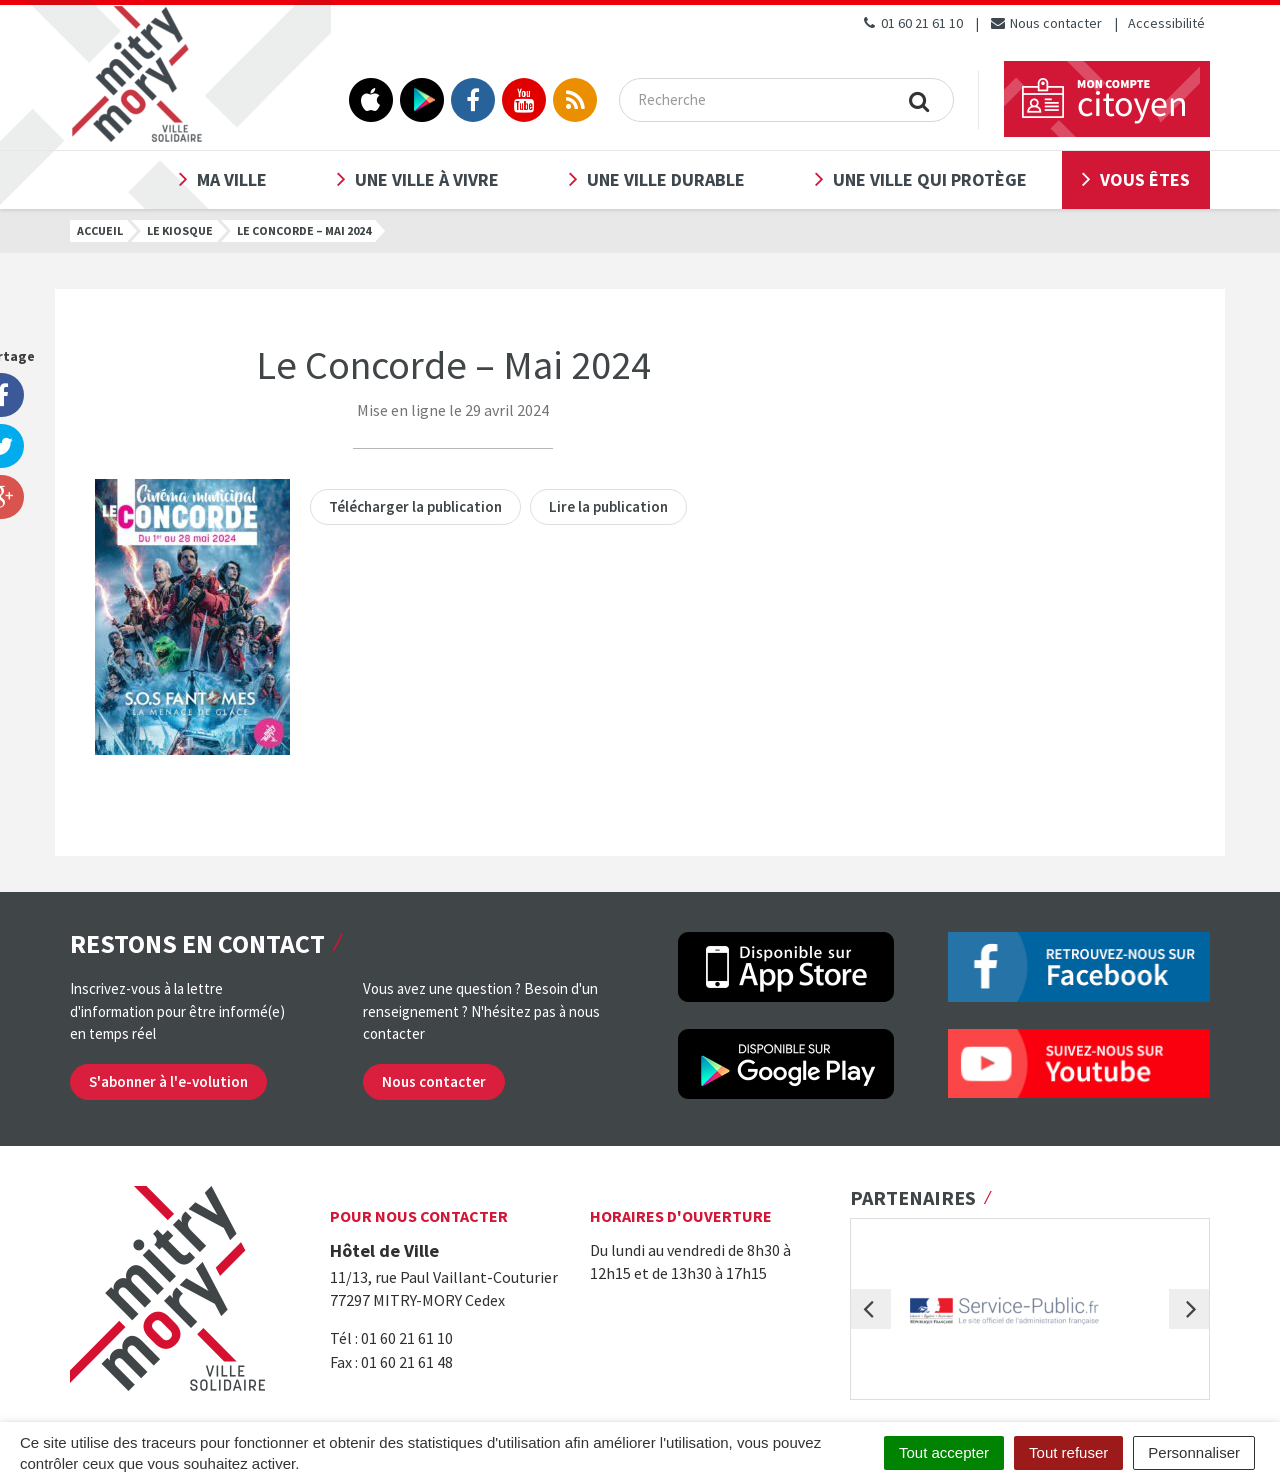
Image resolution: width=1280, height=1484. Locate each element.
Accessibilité (1166, 23)
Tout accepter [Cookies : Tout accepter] (944, 1452)
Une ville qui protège (930, 179)
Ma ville (232, 179)
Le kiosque (180, 230)
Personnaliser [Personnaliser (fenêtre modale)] (1194, 1452)
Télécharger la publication (415, 506)
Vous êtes (1145, 179)
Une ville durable (666, 179)
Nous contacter (1045, 23)
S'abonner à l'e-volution (168, 1081)
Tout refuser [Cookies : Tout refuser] (1068, 1452)
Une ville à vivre (427, 179)
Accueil (100, 230)
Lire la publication (608, 506)
